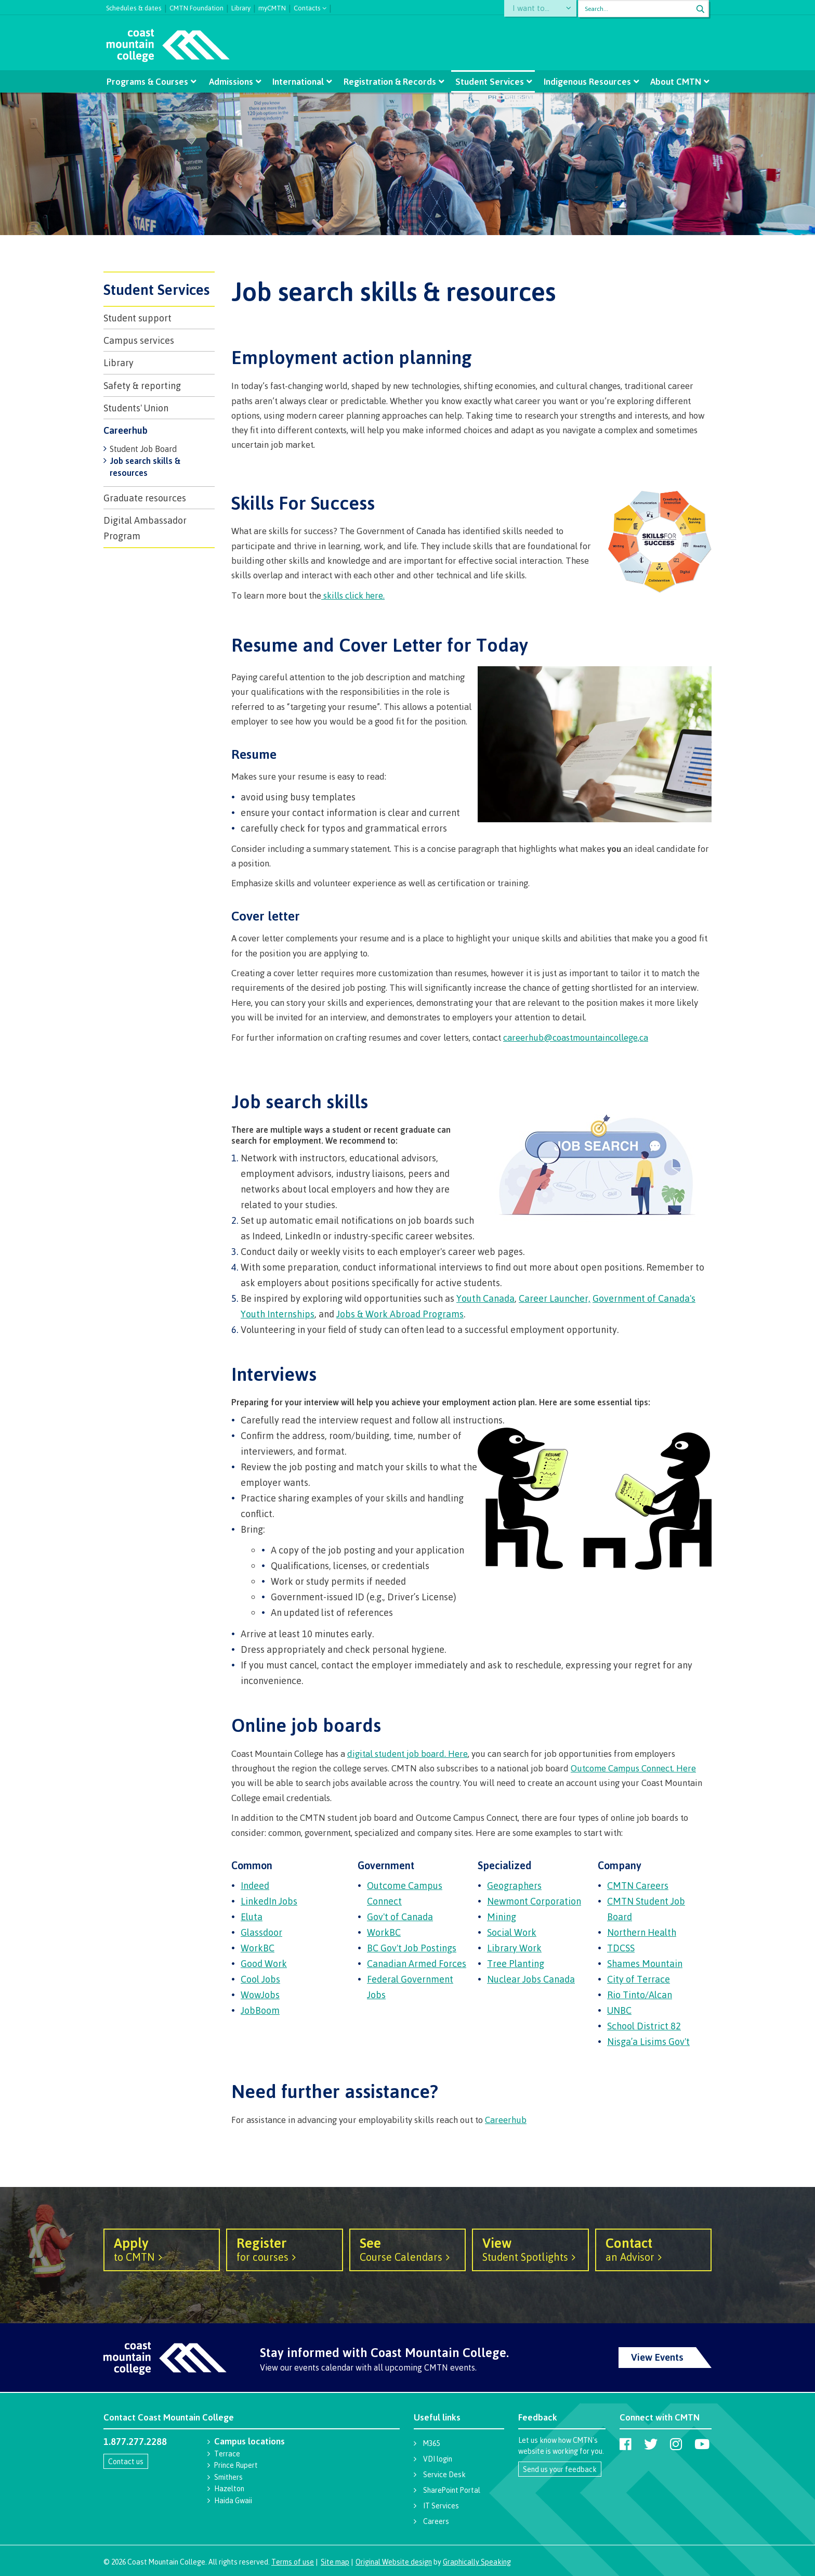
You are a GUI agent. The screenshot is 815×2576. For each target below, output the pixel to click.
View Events (657, 2357)
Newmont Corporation (534, 1901)
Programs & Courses (148, 81)
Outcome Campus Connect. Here (633, 1768)
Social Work (511, 1932)
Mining (501, 1916)
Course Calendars (407, 2248)
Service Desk (444, 2474)
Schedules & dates (134, 7)
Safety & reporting (142, 385)
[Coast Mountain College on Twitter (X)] (651, 2444)
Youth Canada (485, 1298)
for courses (284, 2248)
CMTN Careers (637, 1885)
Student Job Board (143, 449)
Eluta (251, 1916)
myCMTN (272, 7)
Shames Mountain (644, 1963)
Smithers (228, 2477)
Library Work (514, 1947)
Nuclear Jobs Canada (531, 1979)
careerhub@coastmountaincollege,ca (575, 1037)
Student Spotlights (530, 2248)
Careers (436, 2521)
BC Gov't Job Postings (411, 1947)
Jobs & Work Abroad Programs (400, 1313)
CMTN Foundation (196, 7)
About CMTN (675, 81)
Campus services (138, 340)
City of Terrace (638, 1979)
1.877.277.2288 (135, 2441)
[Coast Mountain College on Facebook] (626, 2444)
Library (241, 7)
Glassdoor (261, 1932)
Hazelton (229, 2488)
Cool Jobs (260, 1979)
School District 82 (644, 2025)
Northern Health (641, 1932)
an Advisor (653, 2248)
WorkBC (257, 1947)
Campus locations (249, 2441)
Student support (137, 317)
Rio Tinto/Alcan (639, 1994)
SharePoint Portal (451, 2490)
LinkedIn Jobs (269, 1901)
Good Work (264, 1963)
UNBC (619, 2010)
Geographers (514, 1885)
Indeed (255, 1885)
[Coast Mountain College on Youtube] (701, 2444)
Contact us (125, 2461)
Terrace (227, 2453)
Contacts (307, 7)
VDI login (437, 2458)
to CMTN (161, 2248)
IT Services (441, 2505)
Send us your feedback (560, 2469)
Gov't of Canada (400, 1916)
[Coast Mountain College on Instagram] (676, 2444)
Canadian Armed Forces (416, 1963)
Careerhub (125, 430)
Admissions (231, 81)
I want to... (534, 9)
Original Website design (394, 2561)
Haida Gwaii (233, 2500)
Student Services (489, 81)
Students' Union (135, 407)
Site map (335, 2561)
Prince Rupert (236, 2465)
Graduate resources (144, 497)
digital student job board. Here (407, 1753)
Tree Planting (515, 1963)
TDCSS (621, 1947)
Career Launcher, (554, 1298)
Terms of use (292, 2561)
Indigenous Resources (586, 81)
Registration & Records (390, 81)
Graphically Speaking (477, 2561)
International (298, 81)
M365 (431, 2443)
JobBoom (260, 2010)
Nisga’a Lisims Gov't (648, 2041)
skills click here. (353, 595)
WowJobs (260, 1994)
